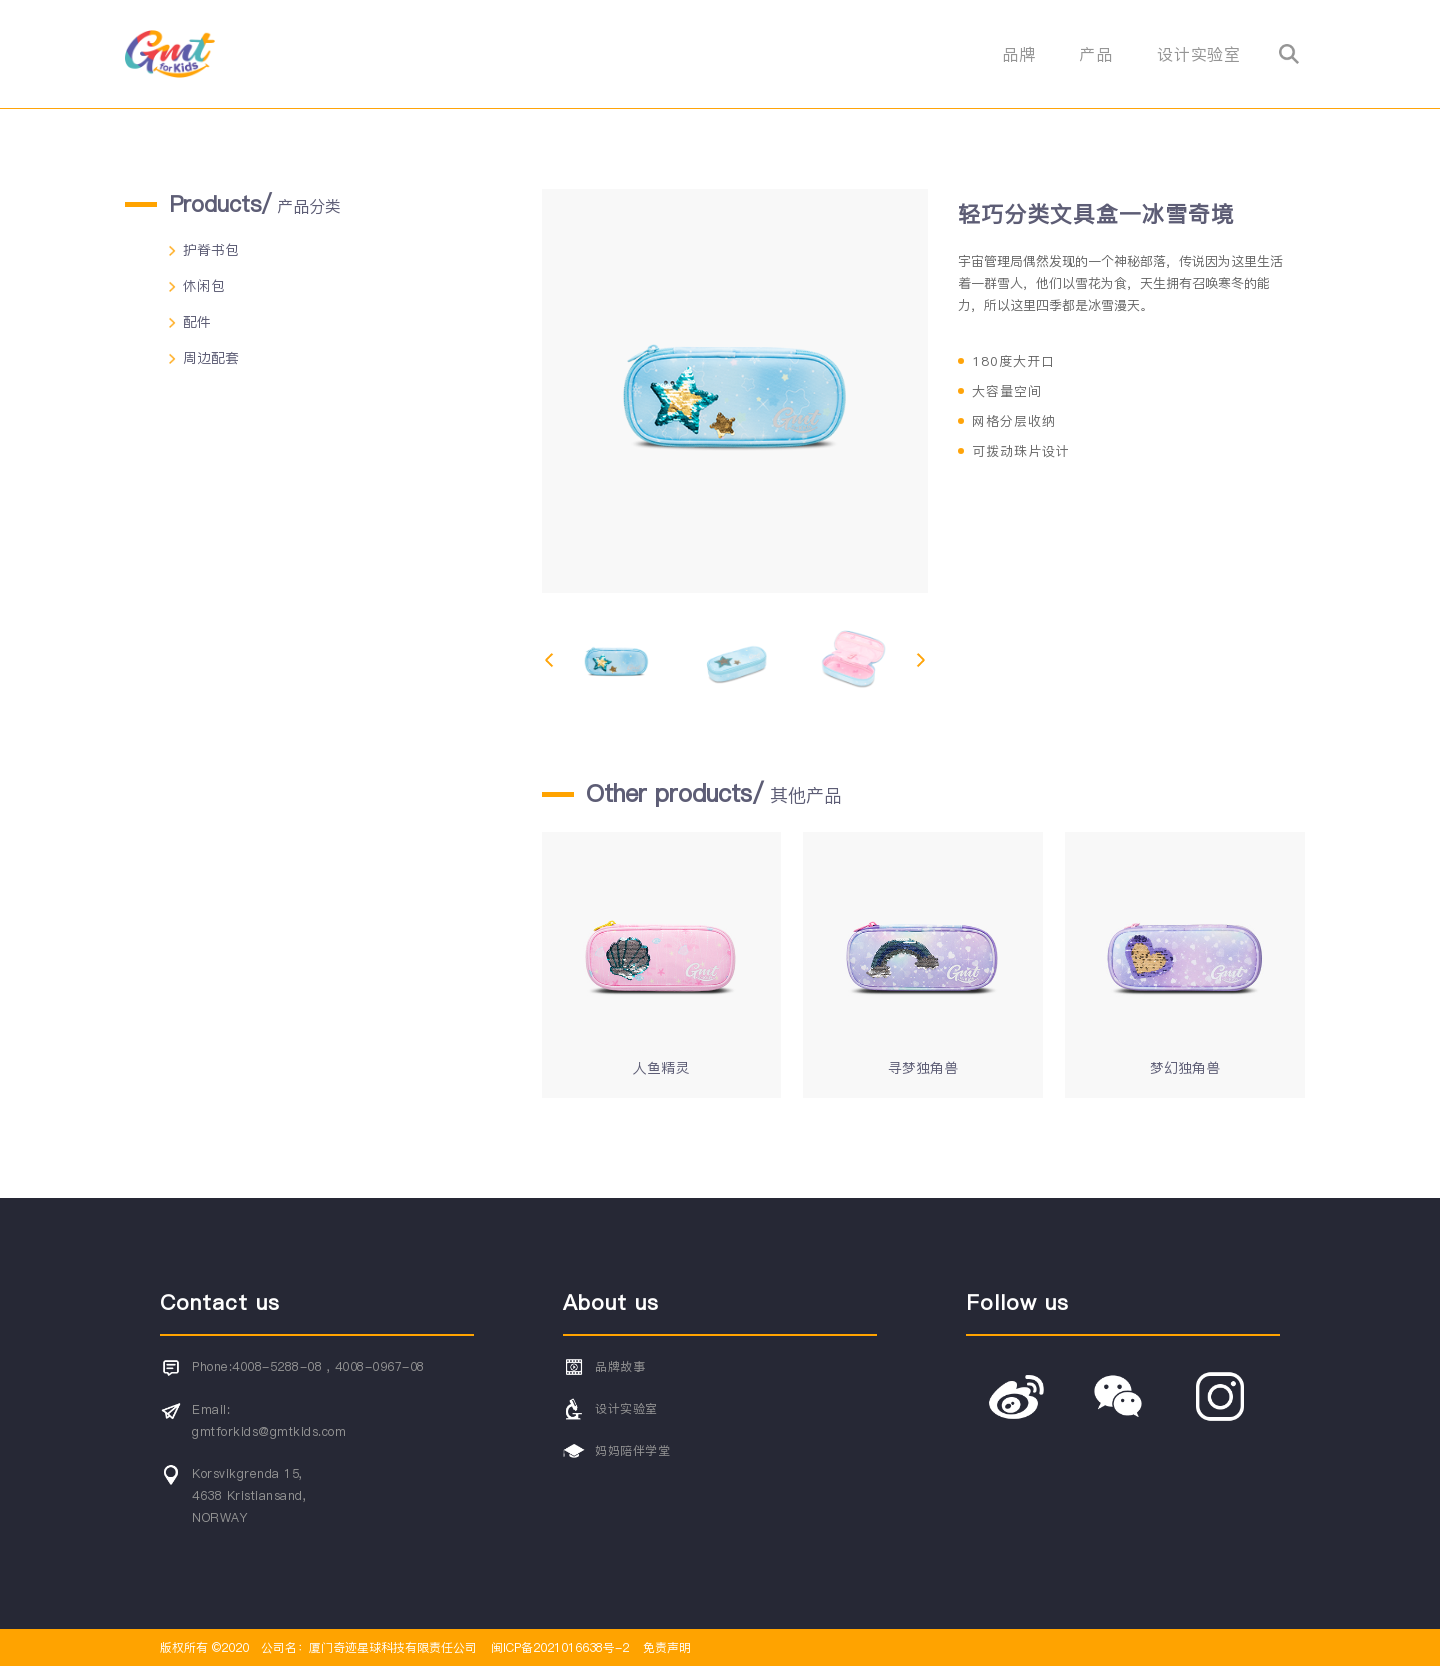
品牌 (1019, 54)
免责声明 (665, 1647)
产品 (1096, 54)
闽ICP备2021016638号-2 (560, 1647)
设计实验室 (1199, 54)
